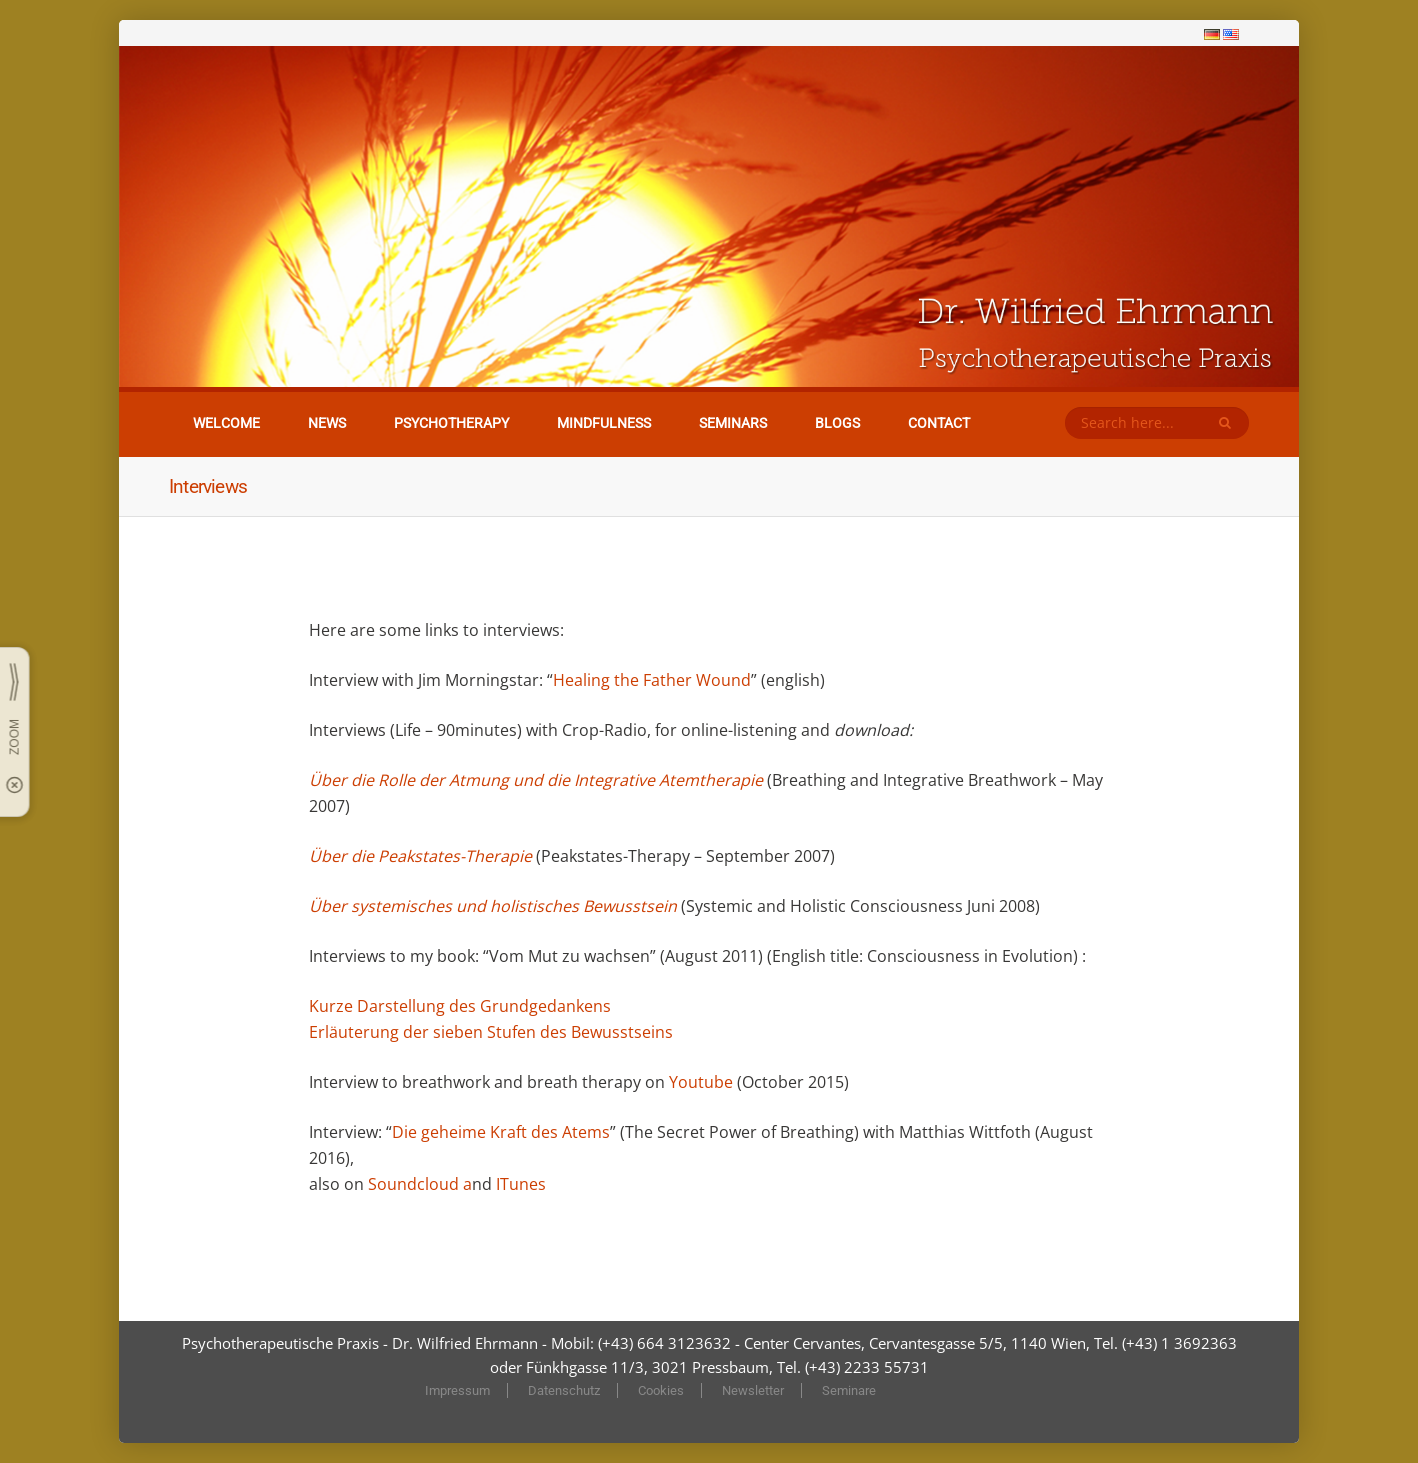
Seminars (733, 423)
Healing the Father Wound (652, 680)
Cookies (661, 1390)
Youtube (703, 1082)
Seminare (849, 1390)
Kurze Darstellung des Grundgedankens (460, 1006)
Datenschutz (564, 1390)
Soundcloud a (420, 1184)
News (327, 423)
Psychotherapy (451, 423)
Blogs (837, 423)
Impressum (457, 1390)
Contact (939, 423)
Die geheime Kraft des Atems (501, 1132)
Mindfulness (604, 423)
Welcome (226, 423)
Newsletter (753, 1390)
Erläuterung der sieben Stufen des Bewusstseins (491, 1032)
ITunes (521, 1184)
